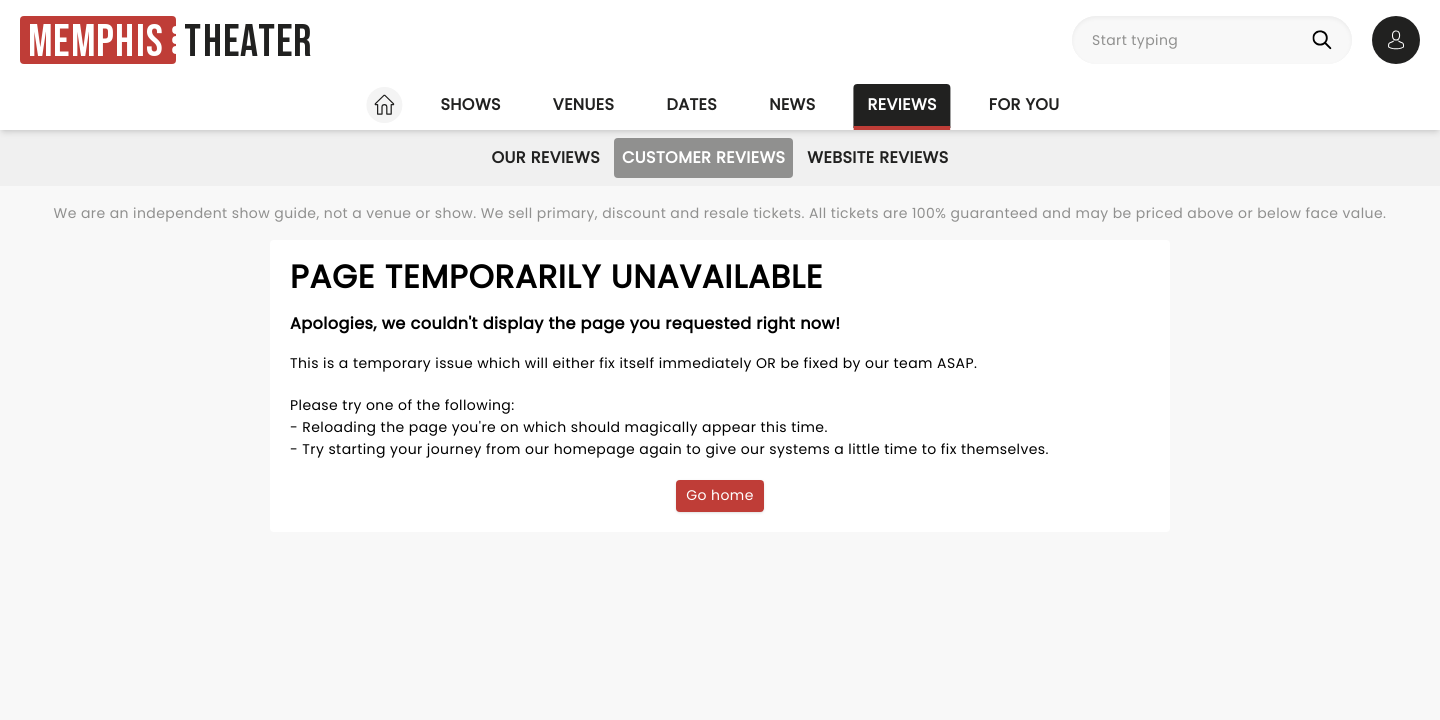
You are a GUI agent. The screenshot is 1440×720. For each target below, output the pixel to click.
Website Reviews (877, 157)
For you (1024, 104)
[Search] (1326, 40)
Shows (470, 104)
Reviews (902, 104)
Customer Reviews (703, 157)
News (792, 104)
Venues (584, 104)
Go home (720, 495)
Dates (691, 104)
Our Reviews (545, 157)
